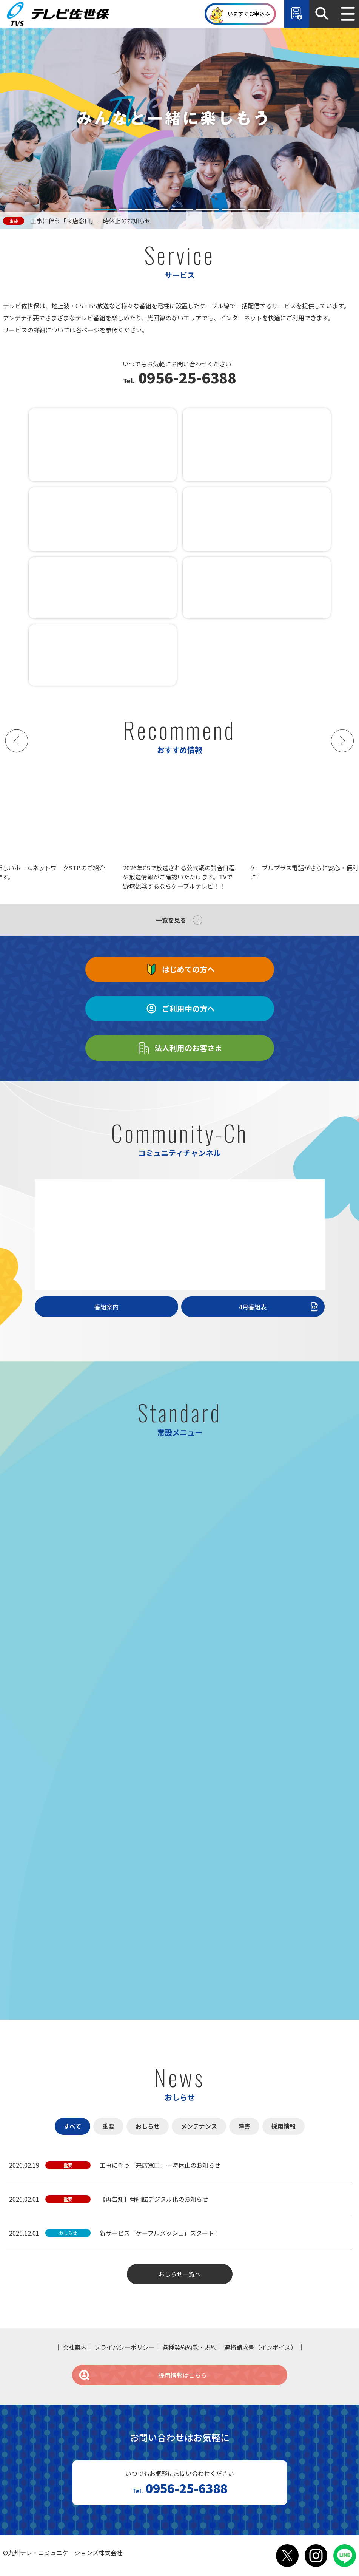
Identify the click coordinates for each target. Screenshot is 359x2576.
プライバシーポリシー (124, 2347)
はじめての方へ (180, 969)
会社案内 (75, 2347)
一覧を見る (171, 919)
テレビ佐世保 (60, 14)
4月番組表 (279, 1306)
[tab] (105, 209)
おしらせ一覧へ (180, 2273)
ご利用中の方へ (180, 1008)
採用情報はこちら (142, 2375)
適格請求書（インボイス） (260, 2347)
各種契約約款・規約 (189, 2347)
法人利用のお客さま (179, 1048)
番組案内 (106, 1306)
